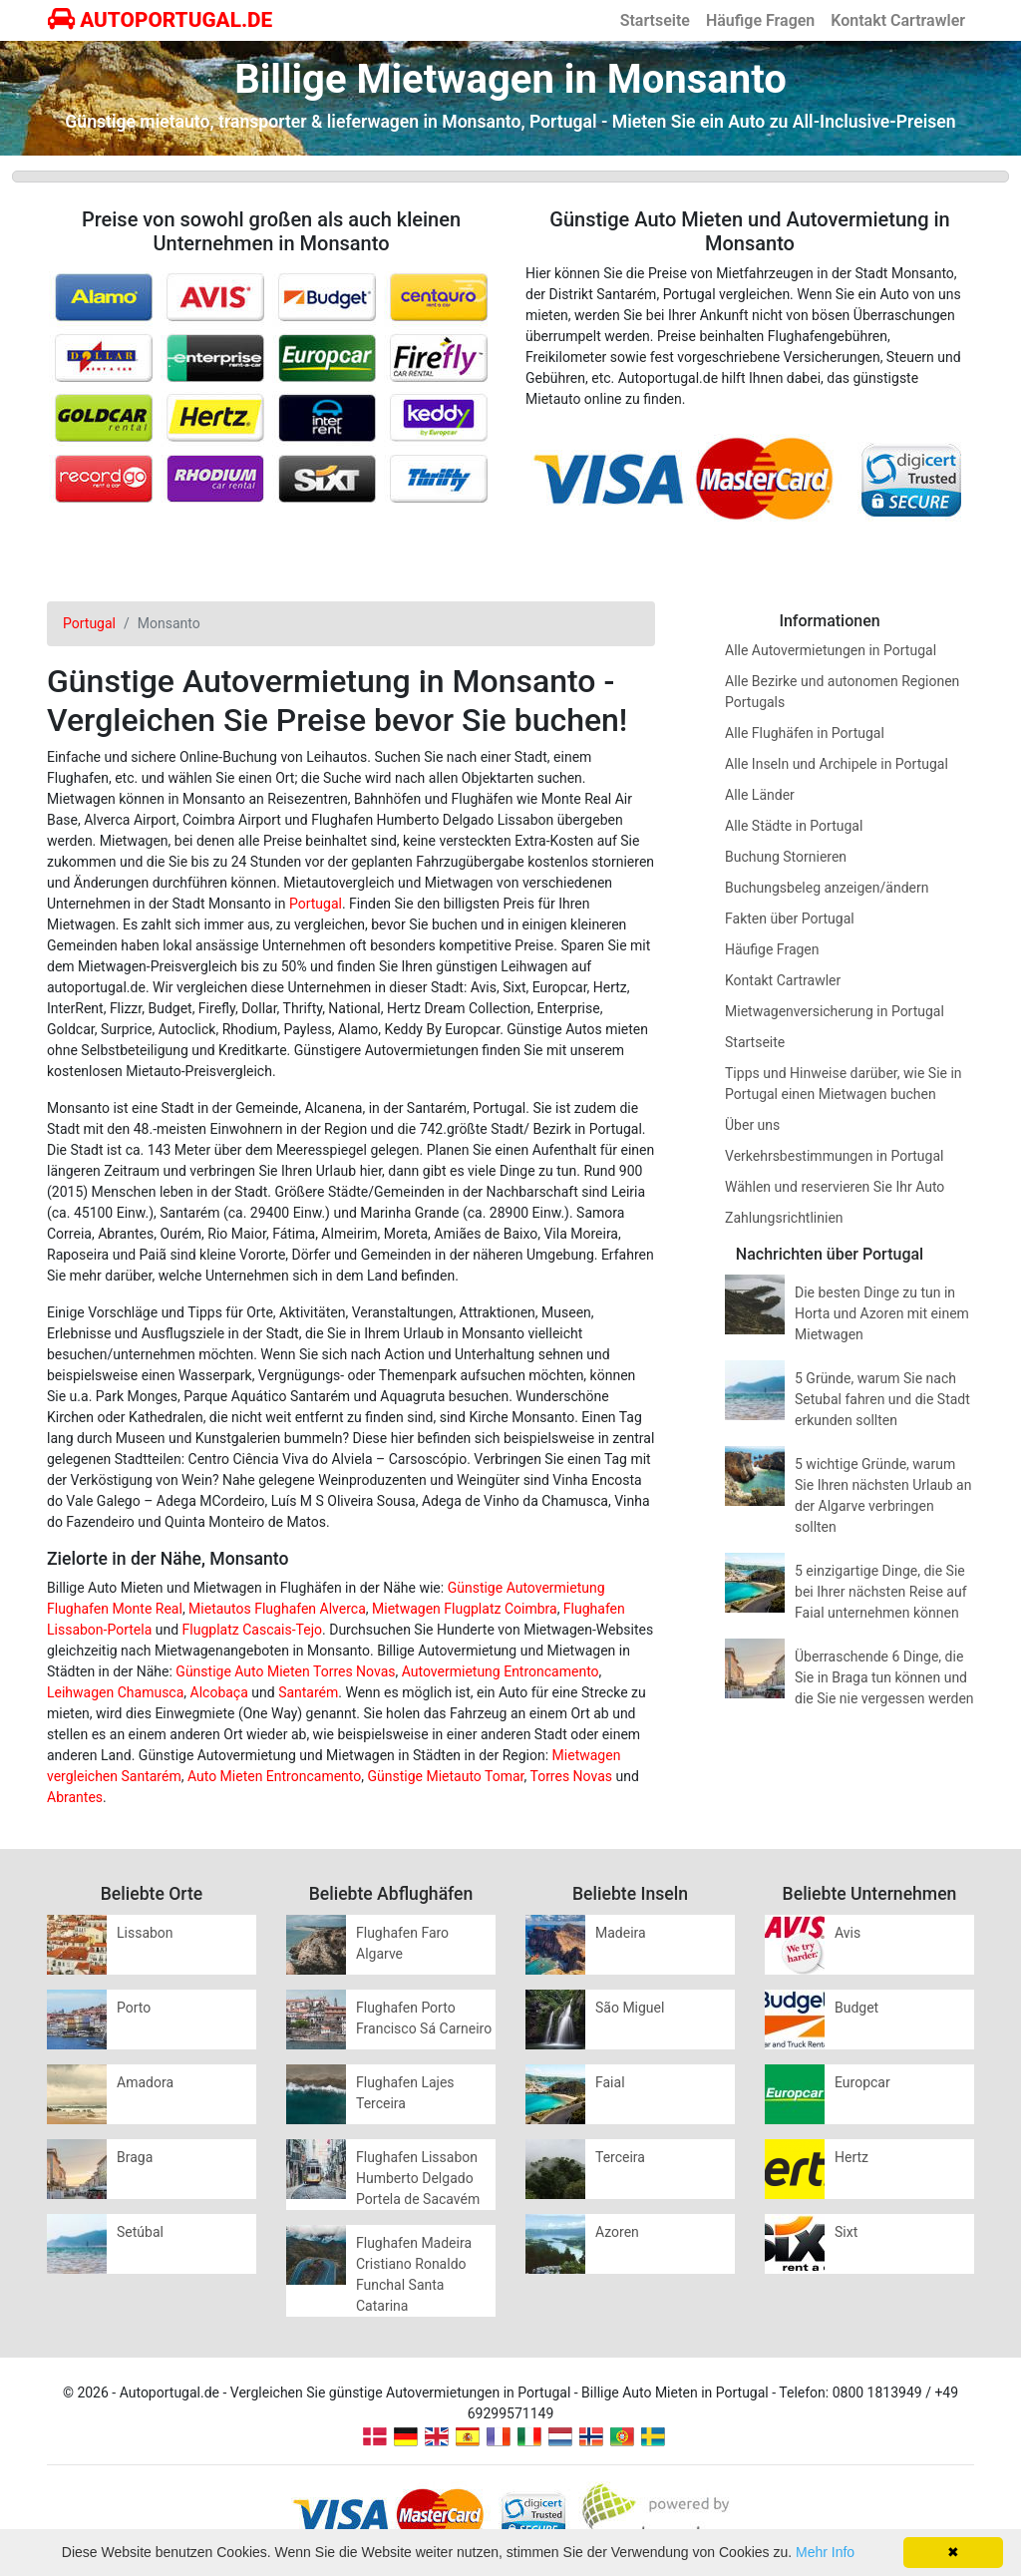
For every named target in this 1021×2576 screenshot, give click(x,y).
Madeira (620, 1933)
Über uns (752, 1125)
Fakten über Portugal (789, 918)
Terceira (620, 2157)
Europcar (862, 2082)
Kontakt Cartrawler (898, 20)
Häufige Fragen (760, 20)
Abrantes (75, 1797)
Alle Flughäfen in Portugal (804, 733)
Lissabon (145, 1933)
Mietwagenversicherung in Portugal (834, 1011)
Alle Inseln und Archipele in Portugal (836, 764)
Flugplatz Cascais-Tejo (252, 1630)
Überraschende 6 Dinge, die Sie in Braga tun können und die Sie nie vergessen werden (884, 1677)
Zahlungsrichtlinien (784, 1218)
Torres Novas (570, 1776)
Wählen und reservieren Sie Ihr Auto (834, 1187)
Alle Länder (760, 795)
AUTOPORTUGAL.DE (160, 20)
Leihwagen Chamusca (115, 1692)
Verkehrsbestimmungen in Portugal (834, 1156)
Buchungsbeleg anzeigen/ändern (826, 888)
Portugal (315, 904)
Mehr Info (825, 2552)
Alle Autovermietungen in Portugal (830, 650)
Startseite (655, 20)
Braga (135, 2157)
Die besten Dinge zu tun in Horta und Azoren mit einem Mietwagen (882, 1313)
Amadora (145, 2082)
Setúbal (140, 2232)
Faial (610, 2082)
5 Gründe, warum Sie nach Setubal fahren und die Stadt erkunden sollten (882, 1399)
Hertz (851, 2157)
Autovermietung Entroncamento (500, 1671)
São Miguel (629, 2008)
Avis (847, 1933)
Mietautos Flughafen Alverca (277, 1609)
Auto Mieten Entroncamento (274, 1776)
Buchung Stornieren (786, 857)
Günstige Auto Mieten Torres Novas (285, 1671)
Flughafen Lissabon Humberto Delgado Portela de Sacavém (418, 2178)
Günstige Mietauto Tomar (445, 1776)
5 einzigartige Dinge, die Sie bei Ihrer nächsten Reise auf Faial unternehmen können (881, 1592)
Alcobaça (219, 1692)
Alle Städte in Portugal (793, 826)
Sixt (846, 2232)
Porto (134, 2008)
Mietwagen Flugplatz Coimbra (464, 1609)
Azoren (617, 2232)
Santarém (308, 1692)
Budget (856, 2008)
